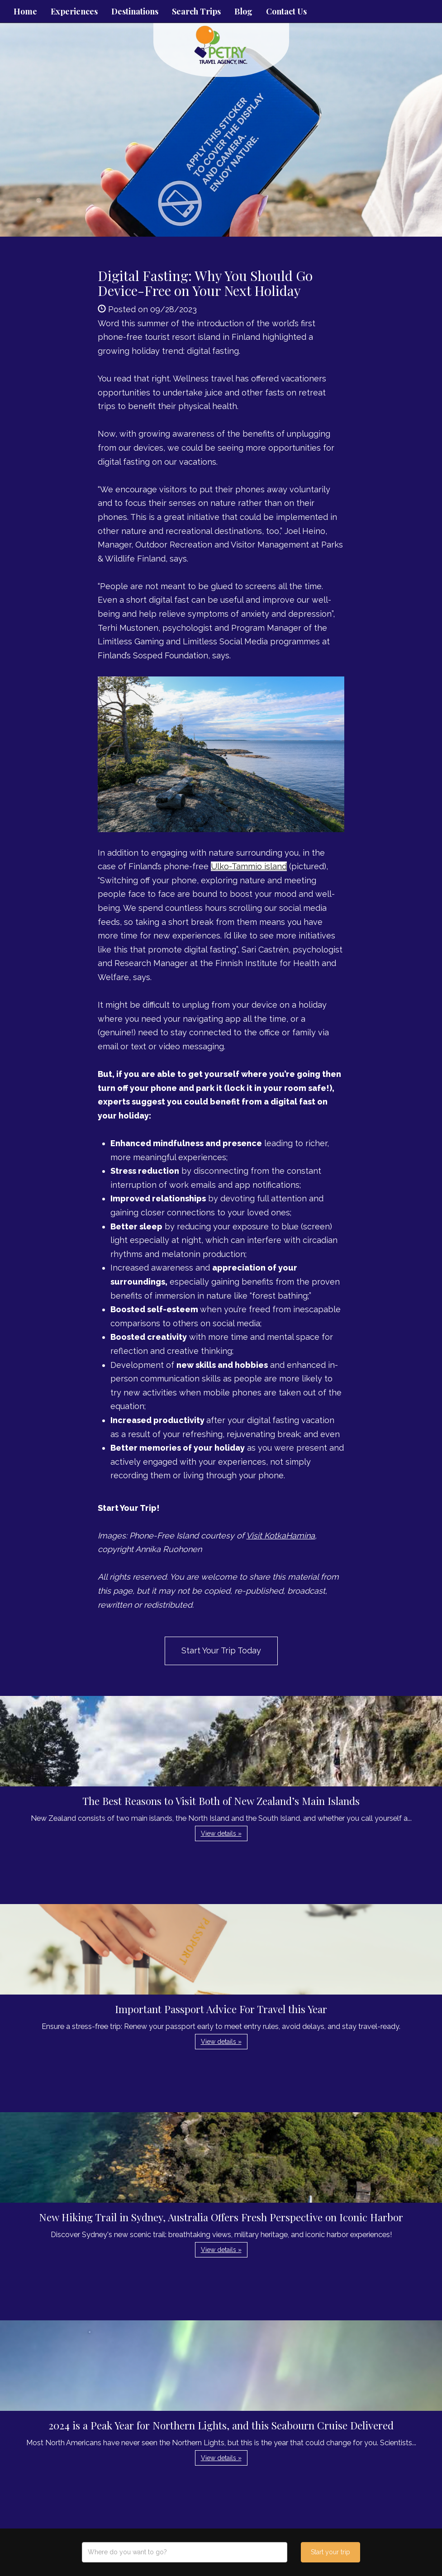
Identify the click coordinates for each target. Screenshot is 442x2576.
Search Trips (196, 11)
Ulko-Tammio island (249, 866)
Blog (243, 11)
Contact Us (286, 11)
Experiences (74, 11)
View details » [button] (221, 1833)
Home (25, 11)
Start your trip (330, 2552)
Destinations (134, 11)
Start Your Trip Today (221, 1650)
